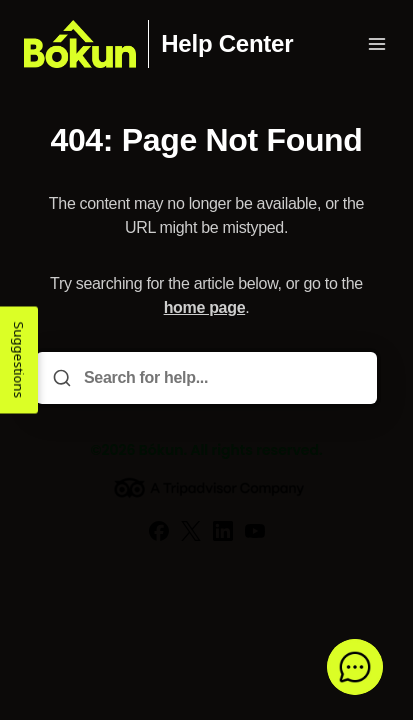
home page (205, 307)
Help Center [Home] (227, 44)
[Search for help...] (220, 378)
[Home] (80, 44)
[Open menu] (377, 44)
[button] (355, 667)
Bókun (161, 450)
